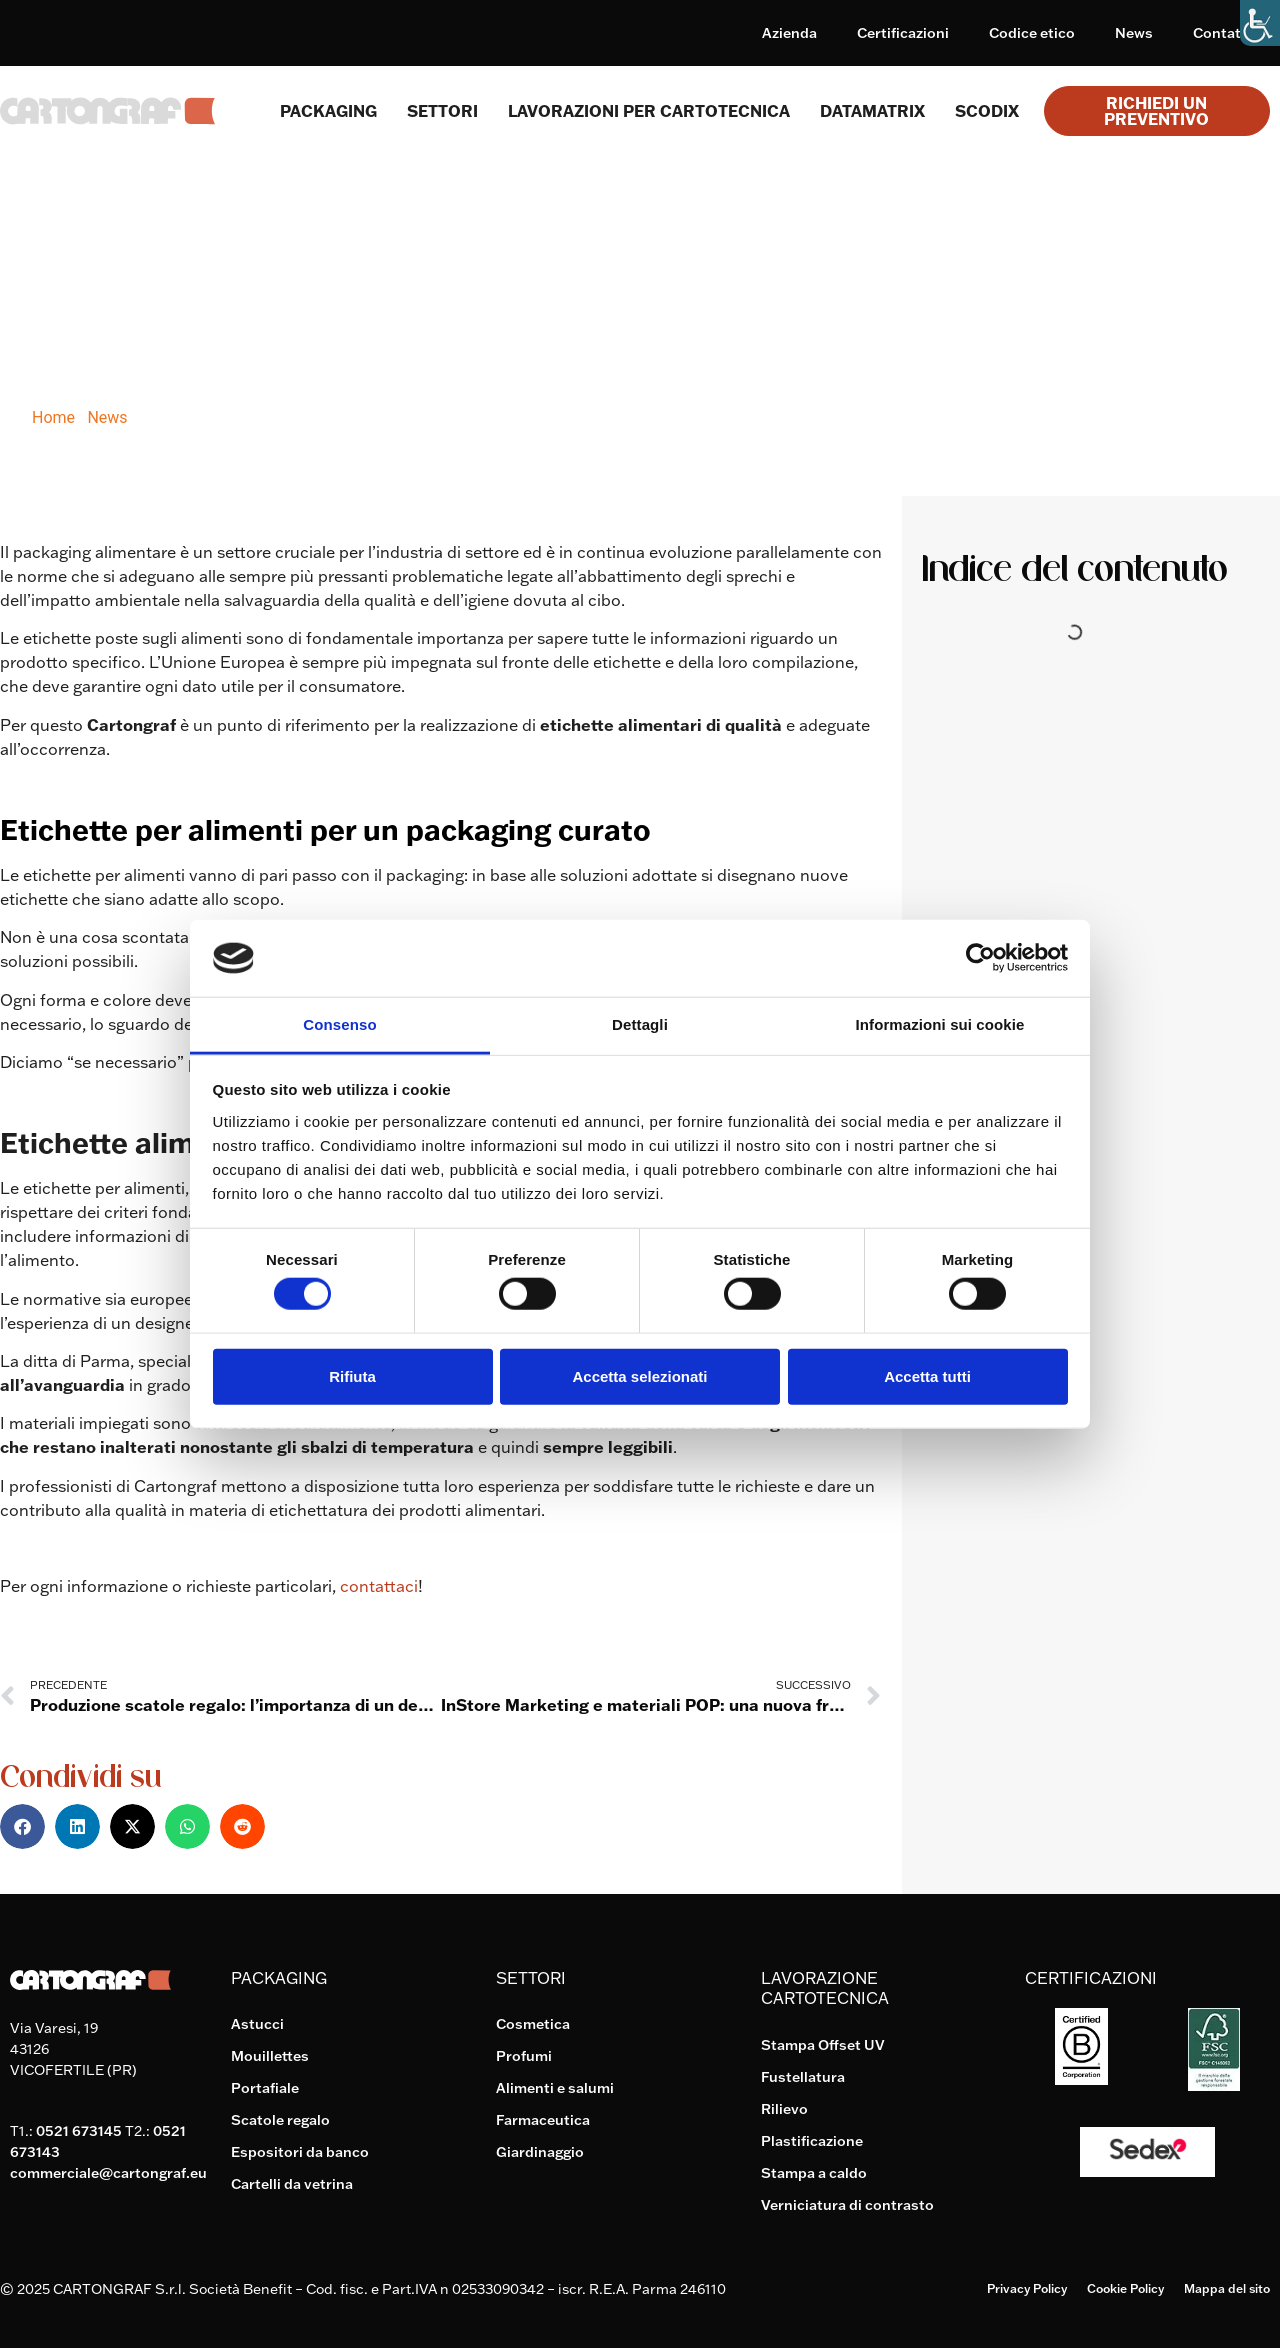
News (1134, 33)
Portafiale (265, 2088)
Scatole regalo (280, 2120)
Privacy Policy (1027, 2288)
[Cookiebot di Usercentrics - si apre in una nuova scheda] (980, 958)
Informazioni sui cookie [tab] (940, 1024)
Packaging (328, 111)
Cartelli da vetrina (292, 2184)
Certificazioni (903, 33)
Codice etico (1032, 33)
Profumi (524, 2056)
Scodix (987, 111)
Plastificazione (812, 2141)
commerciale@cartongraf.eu (108, 2173)
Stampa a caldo (814, 2173)
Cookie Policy (1125, 2288)
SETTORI (442, 111)
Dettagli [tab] (640, 1024)
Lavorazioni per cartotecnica (649, 111)
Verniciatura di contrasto (847, 2205)
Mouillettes (270, 2056)
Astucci (257, 2024)
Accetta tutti (927, 1375)
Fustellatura (803, 2077)
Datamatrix (872, 111)
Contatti (1221, 33)
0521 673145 (79, 2131)
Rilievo (784, 2109)
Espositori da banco (300, 2152)
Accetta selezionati (639, 1375)
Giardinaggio (540, 2152)
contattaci (379, 1586)
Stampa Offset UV (823, 2045)
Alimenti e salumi (555, 2088)
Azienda (789, 33)
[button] (22, 1826)
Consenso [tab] (339, 1024)
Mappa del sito (1227, 2288)
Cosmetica (533, 2024)
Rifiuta (352, 1375)
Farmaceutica (543, 2120)
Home (53, 417)
